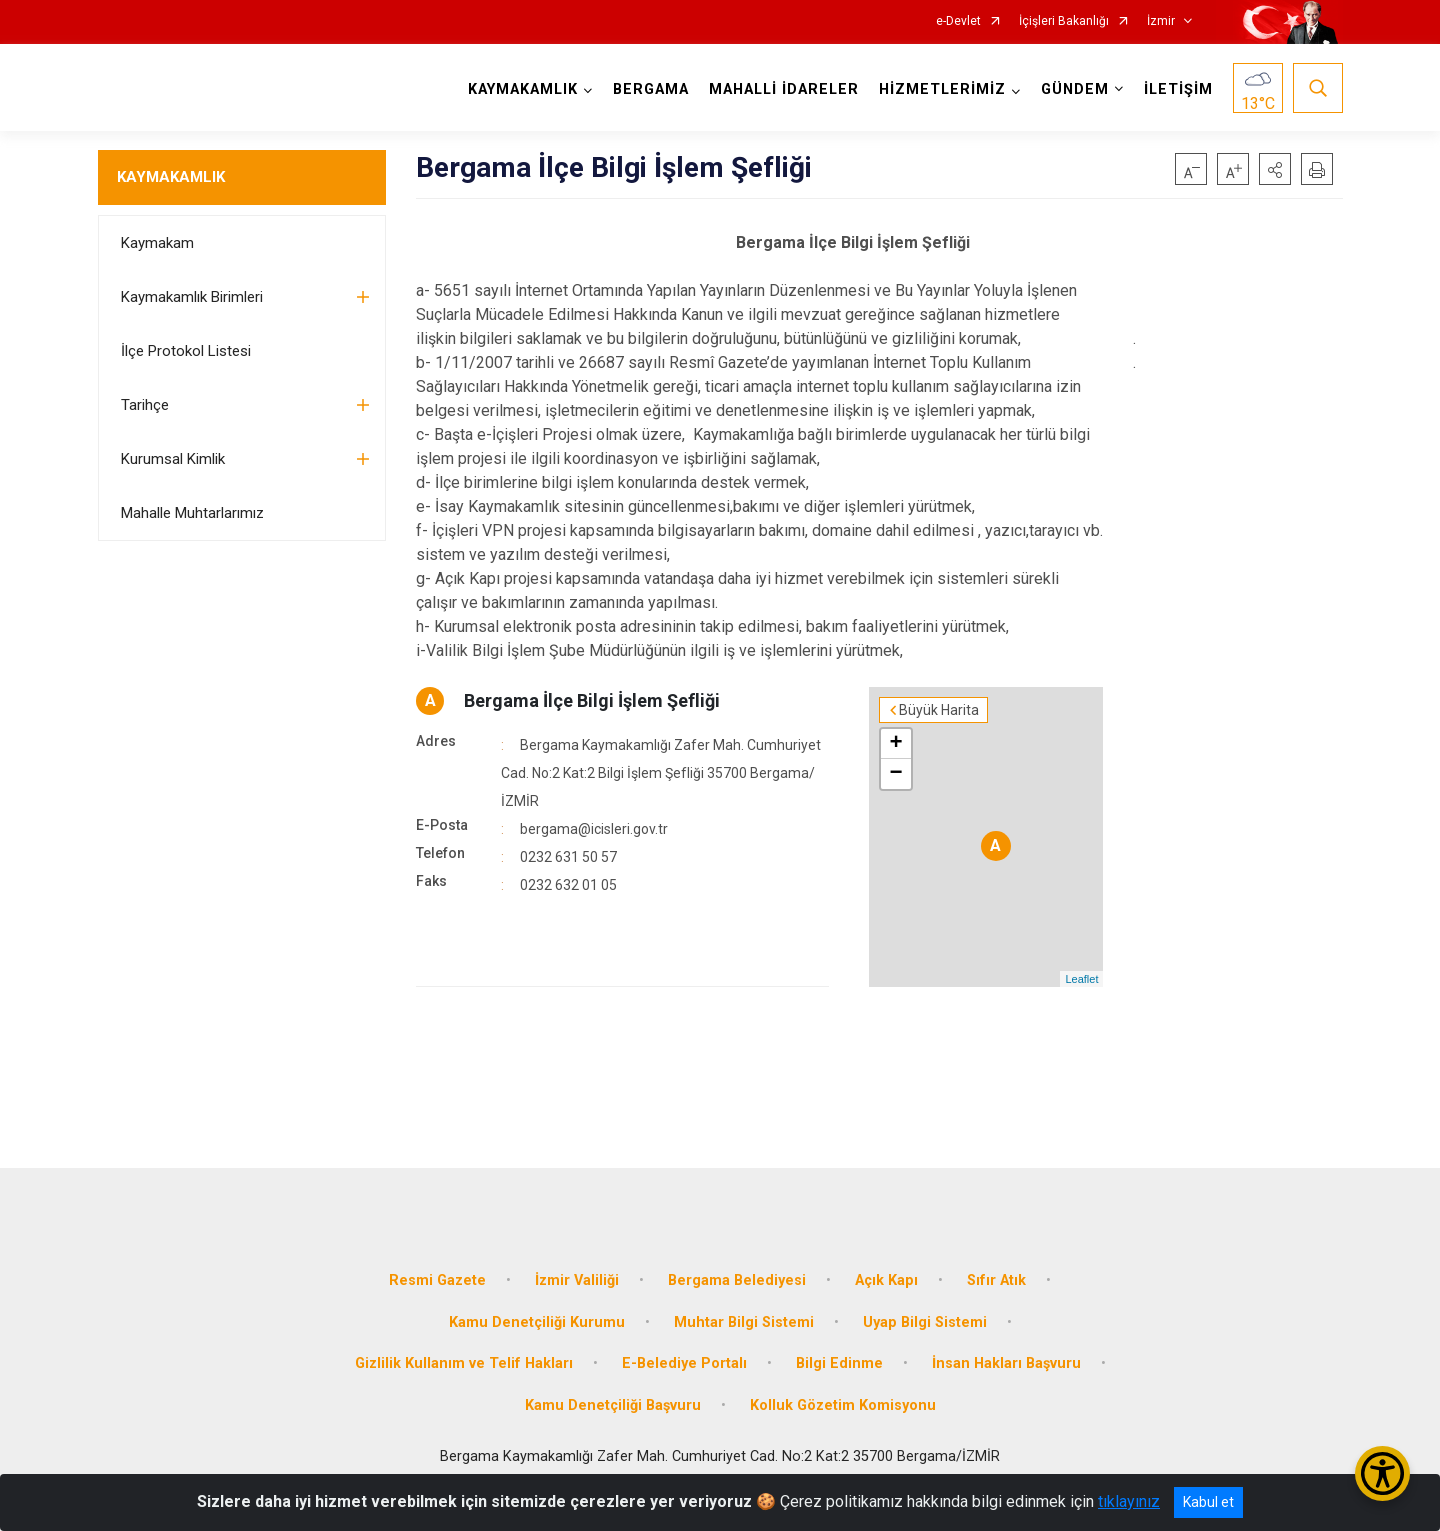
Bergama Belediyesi (737, 1280)
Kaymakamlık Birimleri (192, 297)
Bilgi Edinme (839, 1363)
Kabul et (1208, 1502)
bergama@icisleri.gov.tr (594, 829)
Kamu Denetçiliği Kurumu (537, 1322)
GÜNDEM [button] (1075, 89)
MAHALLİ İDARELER (784, 89)
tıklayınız (1129, 1501)
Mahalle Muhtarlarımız (192, 513)
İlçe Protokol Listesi (186, 351)
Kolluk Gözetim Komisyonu (843, 1405)
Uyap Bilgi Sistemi (925, 1322)
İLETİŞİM (1178, 89)
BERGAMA (651, 89)
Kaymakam (157, 243)
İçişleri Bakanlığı (1064, 21)
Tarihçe (145, 405)
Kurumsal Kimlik (173, 459)
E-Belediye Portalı (684, 1363)
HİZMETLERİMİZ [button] (942, 89)
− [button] (895, 774)
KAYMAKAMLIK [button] (523, 89)
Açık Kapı (886, 1280)
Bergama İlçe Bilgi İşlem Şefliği (592, 700)
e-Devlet (958, 21)
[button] (1275, 169)
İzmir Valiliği (577, 1280)
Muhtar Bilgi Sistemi (744, 1322)
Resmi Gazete (437, 1280)
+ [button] (895, 744)
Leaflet (1081, 979)
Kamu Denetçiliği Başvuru (613, 1405)
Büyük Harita (939, 710)
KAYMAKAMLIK (171, 177)
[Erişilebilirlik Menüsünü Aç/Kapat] (1382, 1473)
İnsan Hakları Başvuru (1006, 1363)
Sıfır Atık (996, 1280)
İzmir (1161, 21)
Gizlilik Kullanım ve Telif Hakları (464, 1363)
